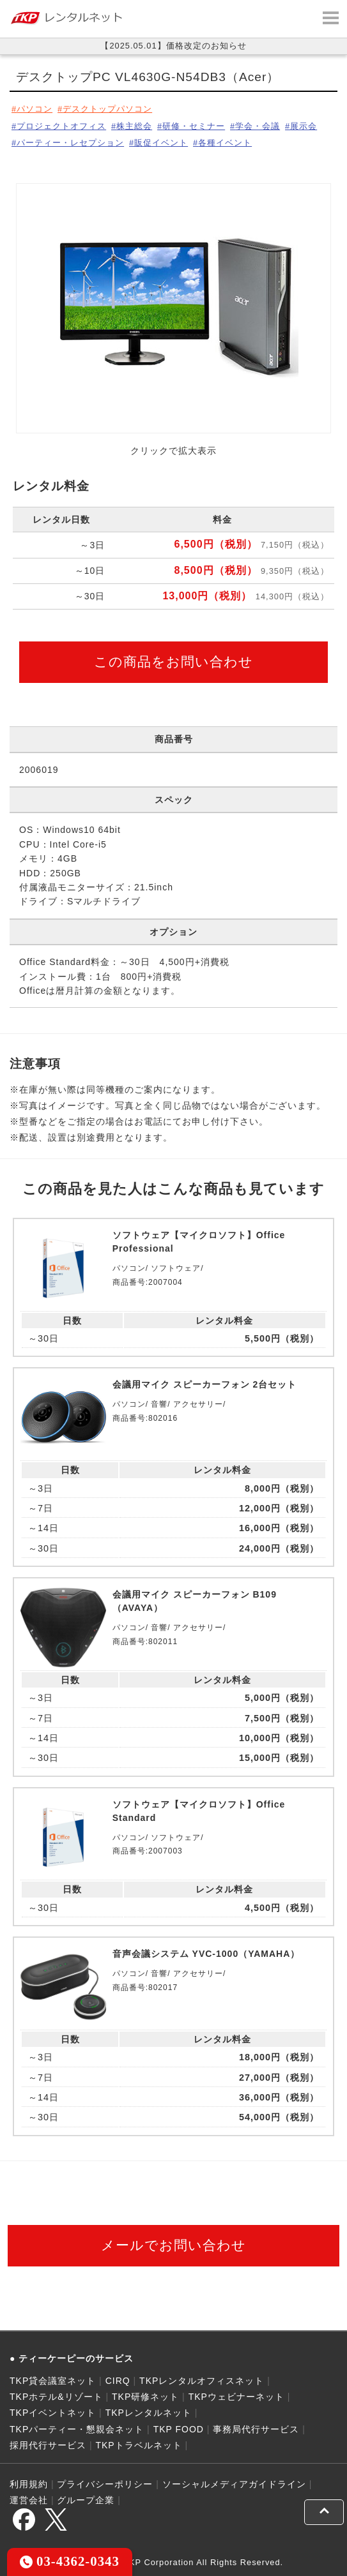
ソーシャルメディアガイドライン (234, 2484)
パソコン (34, 109)
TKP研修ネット (145, 2397)
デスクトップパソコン (107, 109)
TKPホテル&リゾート (56, 2397)
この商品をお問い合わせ (173, 661)
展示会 (303, 126)
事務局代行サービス (256, 2429)
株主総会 (134, 126)
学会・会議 (257, 126)
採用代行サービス (48, 2445)
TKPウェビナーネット (236, 2397)
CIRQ (117, 2381)
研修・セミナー (193, 126)
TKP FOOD (178, 2429)
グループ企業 (85, 2500)
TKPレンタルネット (148, 2413)
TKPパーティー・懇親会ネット (77, 2429)
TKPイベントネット (53, 2413)
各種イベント (225, 142)
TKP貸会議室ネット (53, 2381)
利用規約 (29, 2484)
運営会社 (29, 2500)
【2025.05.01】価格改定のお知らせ (173, 45)
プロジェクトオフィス (61, 126)
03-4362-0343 (70, 2561)
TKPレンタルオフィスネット (201, 2381)
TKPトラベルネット (138, 2445)
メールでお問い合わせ (173, 2245)
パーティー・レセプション (70, 142)
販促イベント (161, 142)
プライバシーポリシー (105, 2484)
